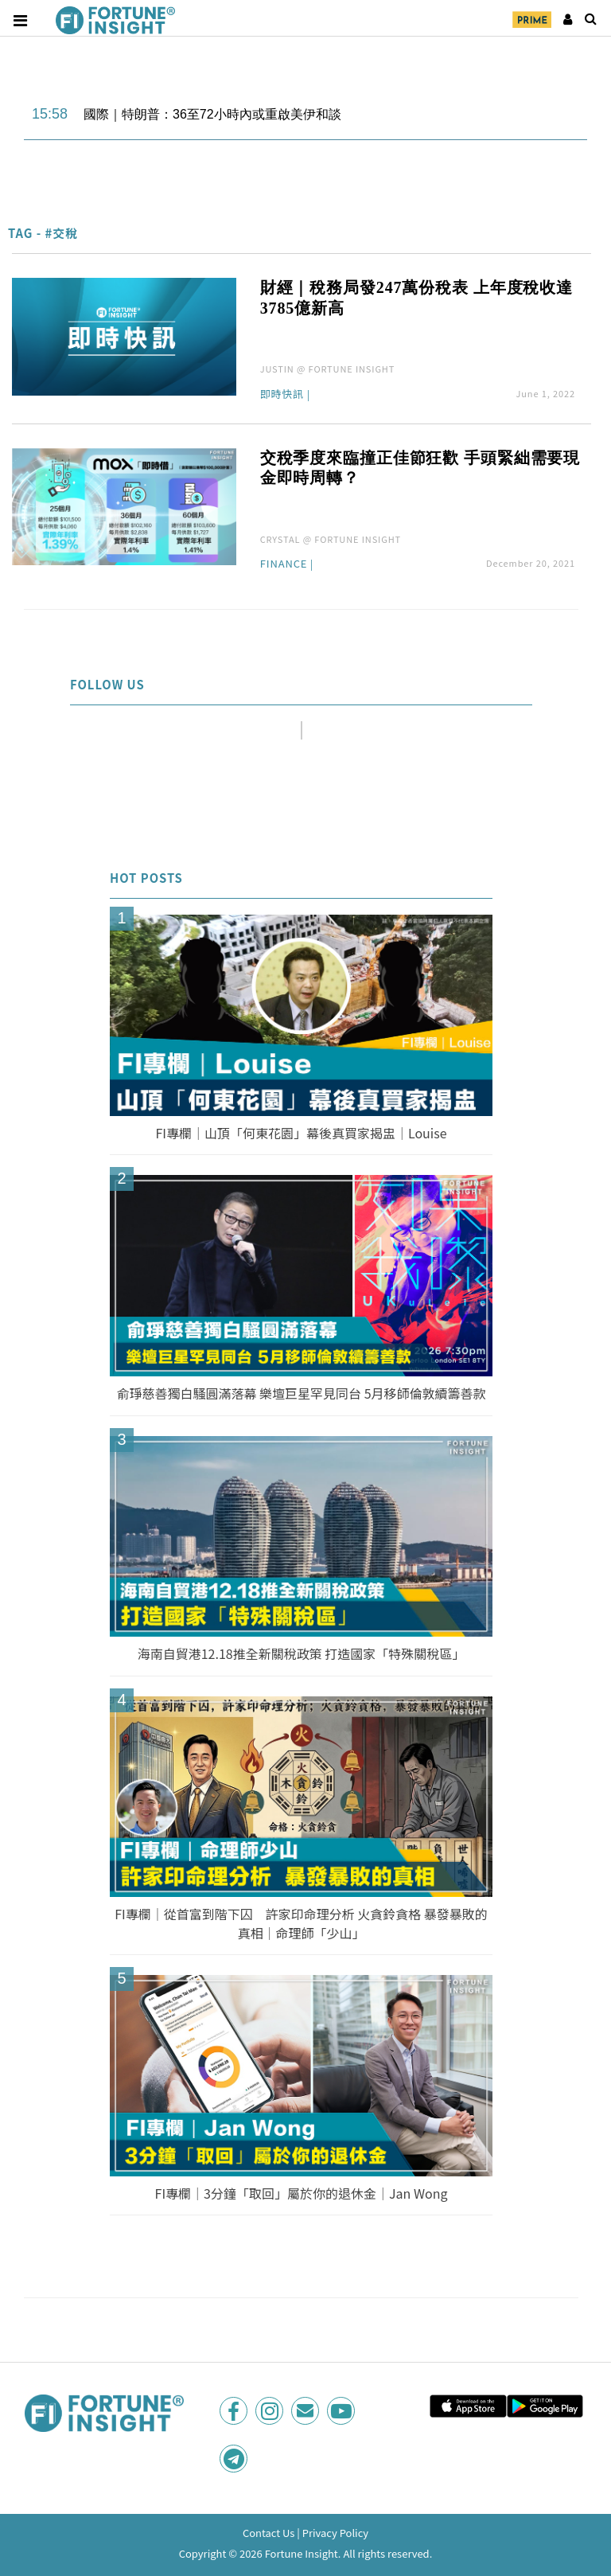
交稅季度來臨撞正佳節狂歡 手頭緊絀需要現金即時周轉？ (420, 468)
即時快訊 (282, 394)
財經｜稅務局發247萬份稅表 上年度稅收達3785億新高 (416, 298)
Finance (284, 564)
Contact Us (269, 2532)
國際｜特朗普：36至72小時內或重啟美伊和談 (212, 114)
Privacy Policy (335, 2532)
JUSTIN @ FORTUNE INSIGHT (327, 368)
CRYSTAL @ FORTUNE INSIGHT (330, 539)
